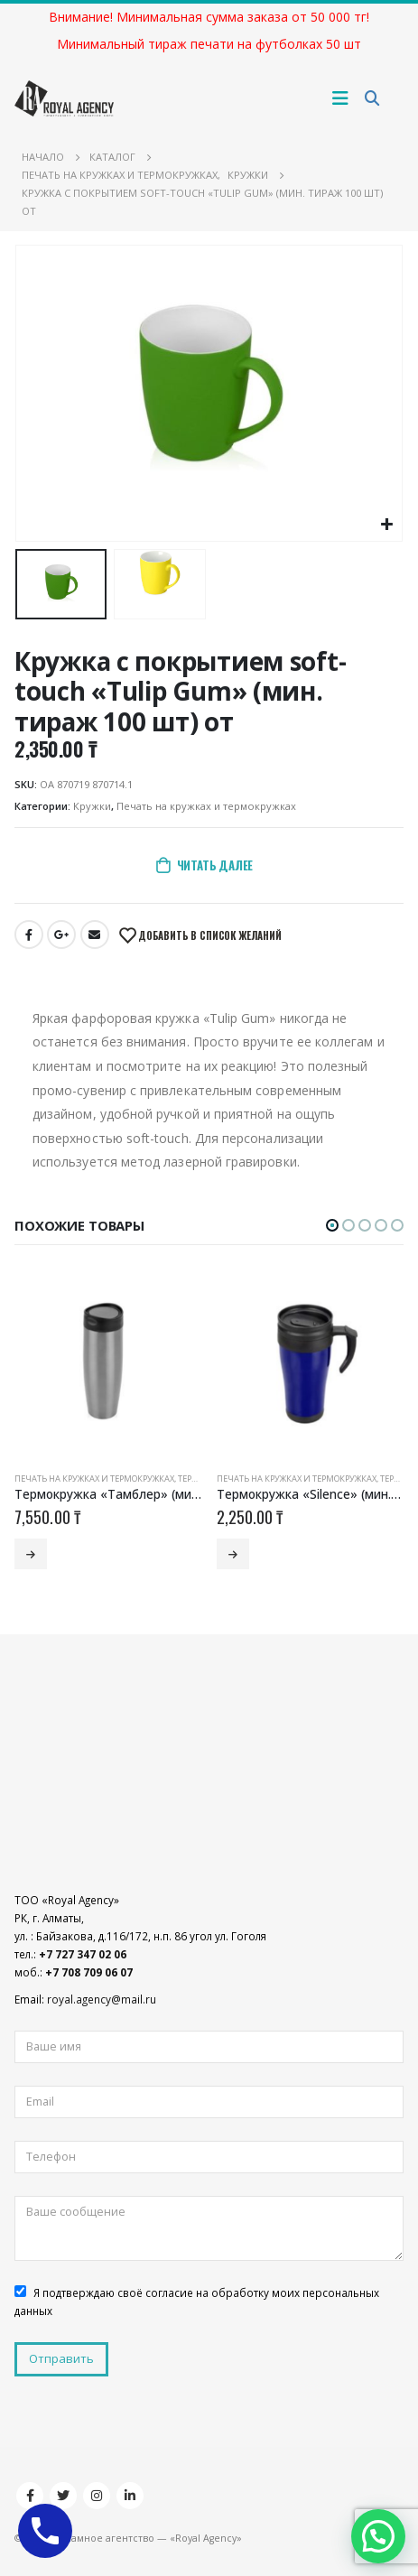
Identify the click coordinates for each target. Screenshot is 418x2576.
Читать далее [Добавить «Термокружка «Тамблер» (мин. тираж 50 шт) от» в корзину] (30, 1554)
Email (94, 934)
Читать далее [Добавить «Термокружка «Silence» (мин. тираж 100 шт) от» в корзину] (233, 1554)
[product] (108, 1365)
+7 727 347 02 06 (82, 1954)
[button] (332, 1225)
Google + (61, 934)
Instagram (96, 2495)
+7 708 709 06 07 (89, 1972)
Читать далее (215, 865)
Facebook (28, 934)
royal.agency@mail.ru (101, 1999)
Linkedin (130, 2495)
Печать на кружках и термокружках (206, 806)
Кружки (92, 806)
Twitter (63, 2495)
